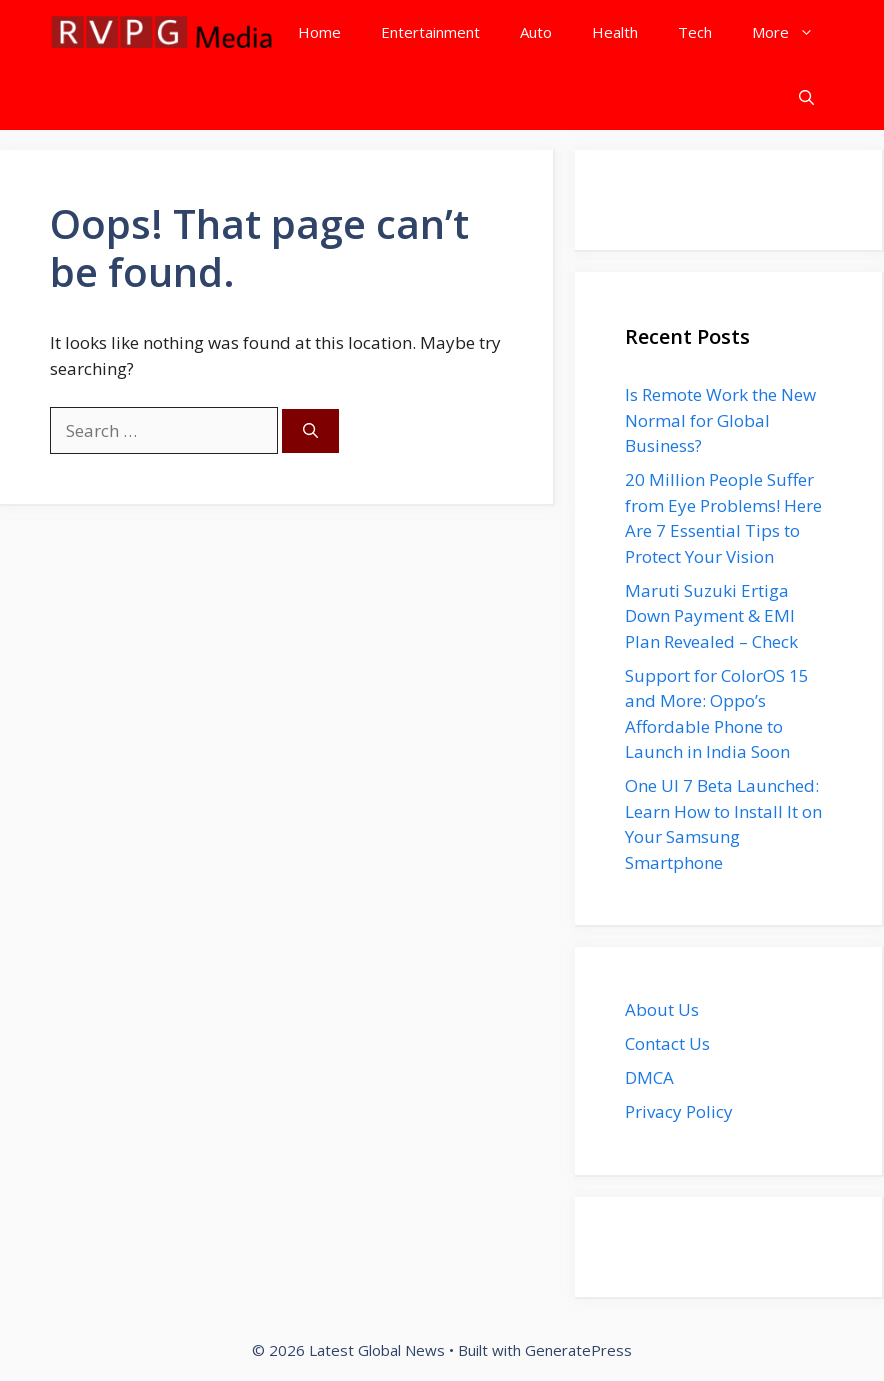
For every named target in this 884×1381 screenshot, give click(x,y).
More (793, 32)
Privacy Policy (679, 1111)
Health (615, 32)
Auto (536, 32)
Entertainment (430, 32)
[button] (806, 97)
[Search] (310, 431)
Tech (695, 32)
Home (319, 32)
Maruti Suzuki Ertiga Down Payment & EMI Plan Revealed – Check (711, 616)
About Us (662, 1009)
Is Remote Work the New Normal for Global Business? (720, 420)
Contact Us (667, 1043)
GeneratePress (578, 1350)
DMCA (649, 1077)
